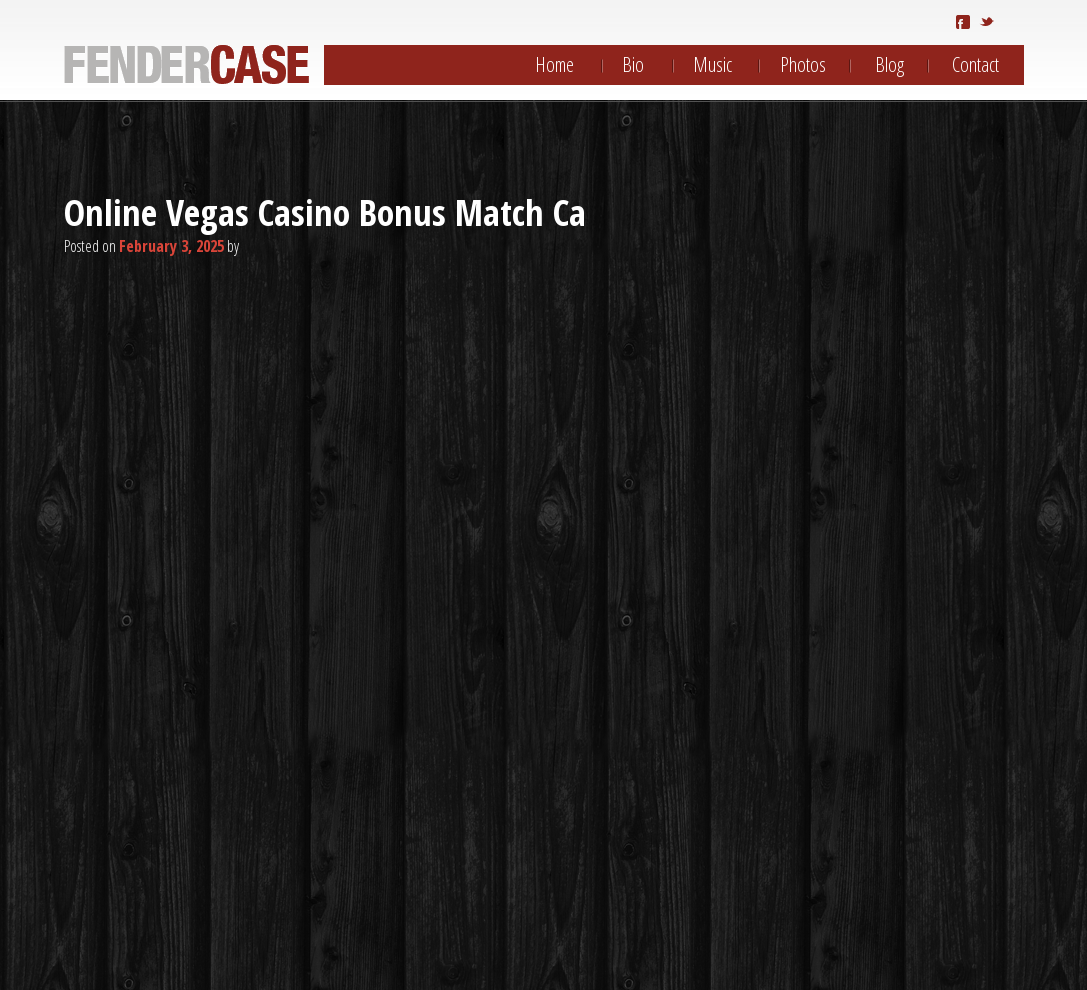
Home (554, 64)
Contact (975, 64)
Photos (803, 64)
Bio (633, 64)
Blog (889, 64)
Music (712, 64)
